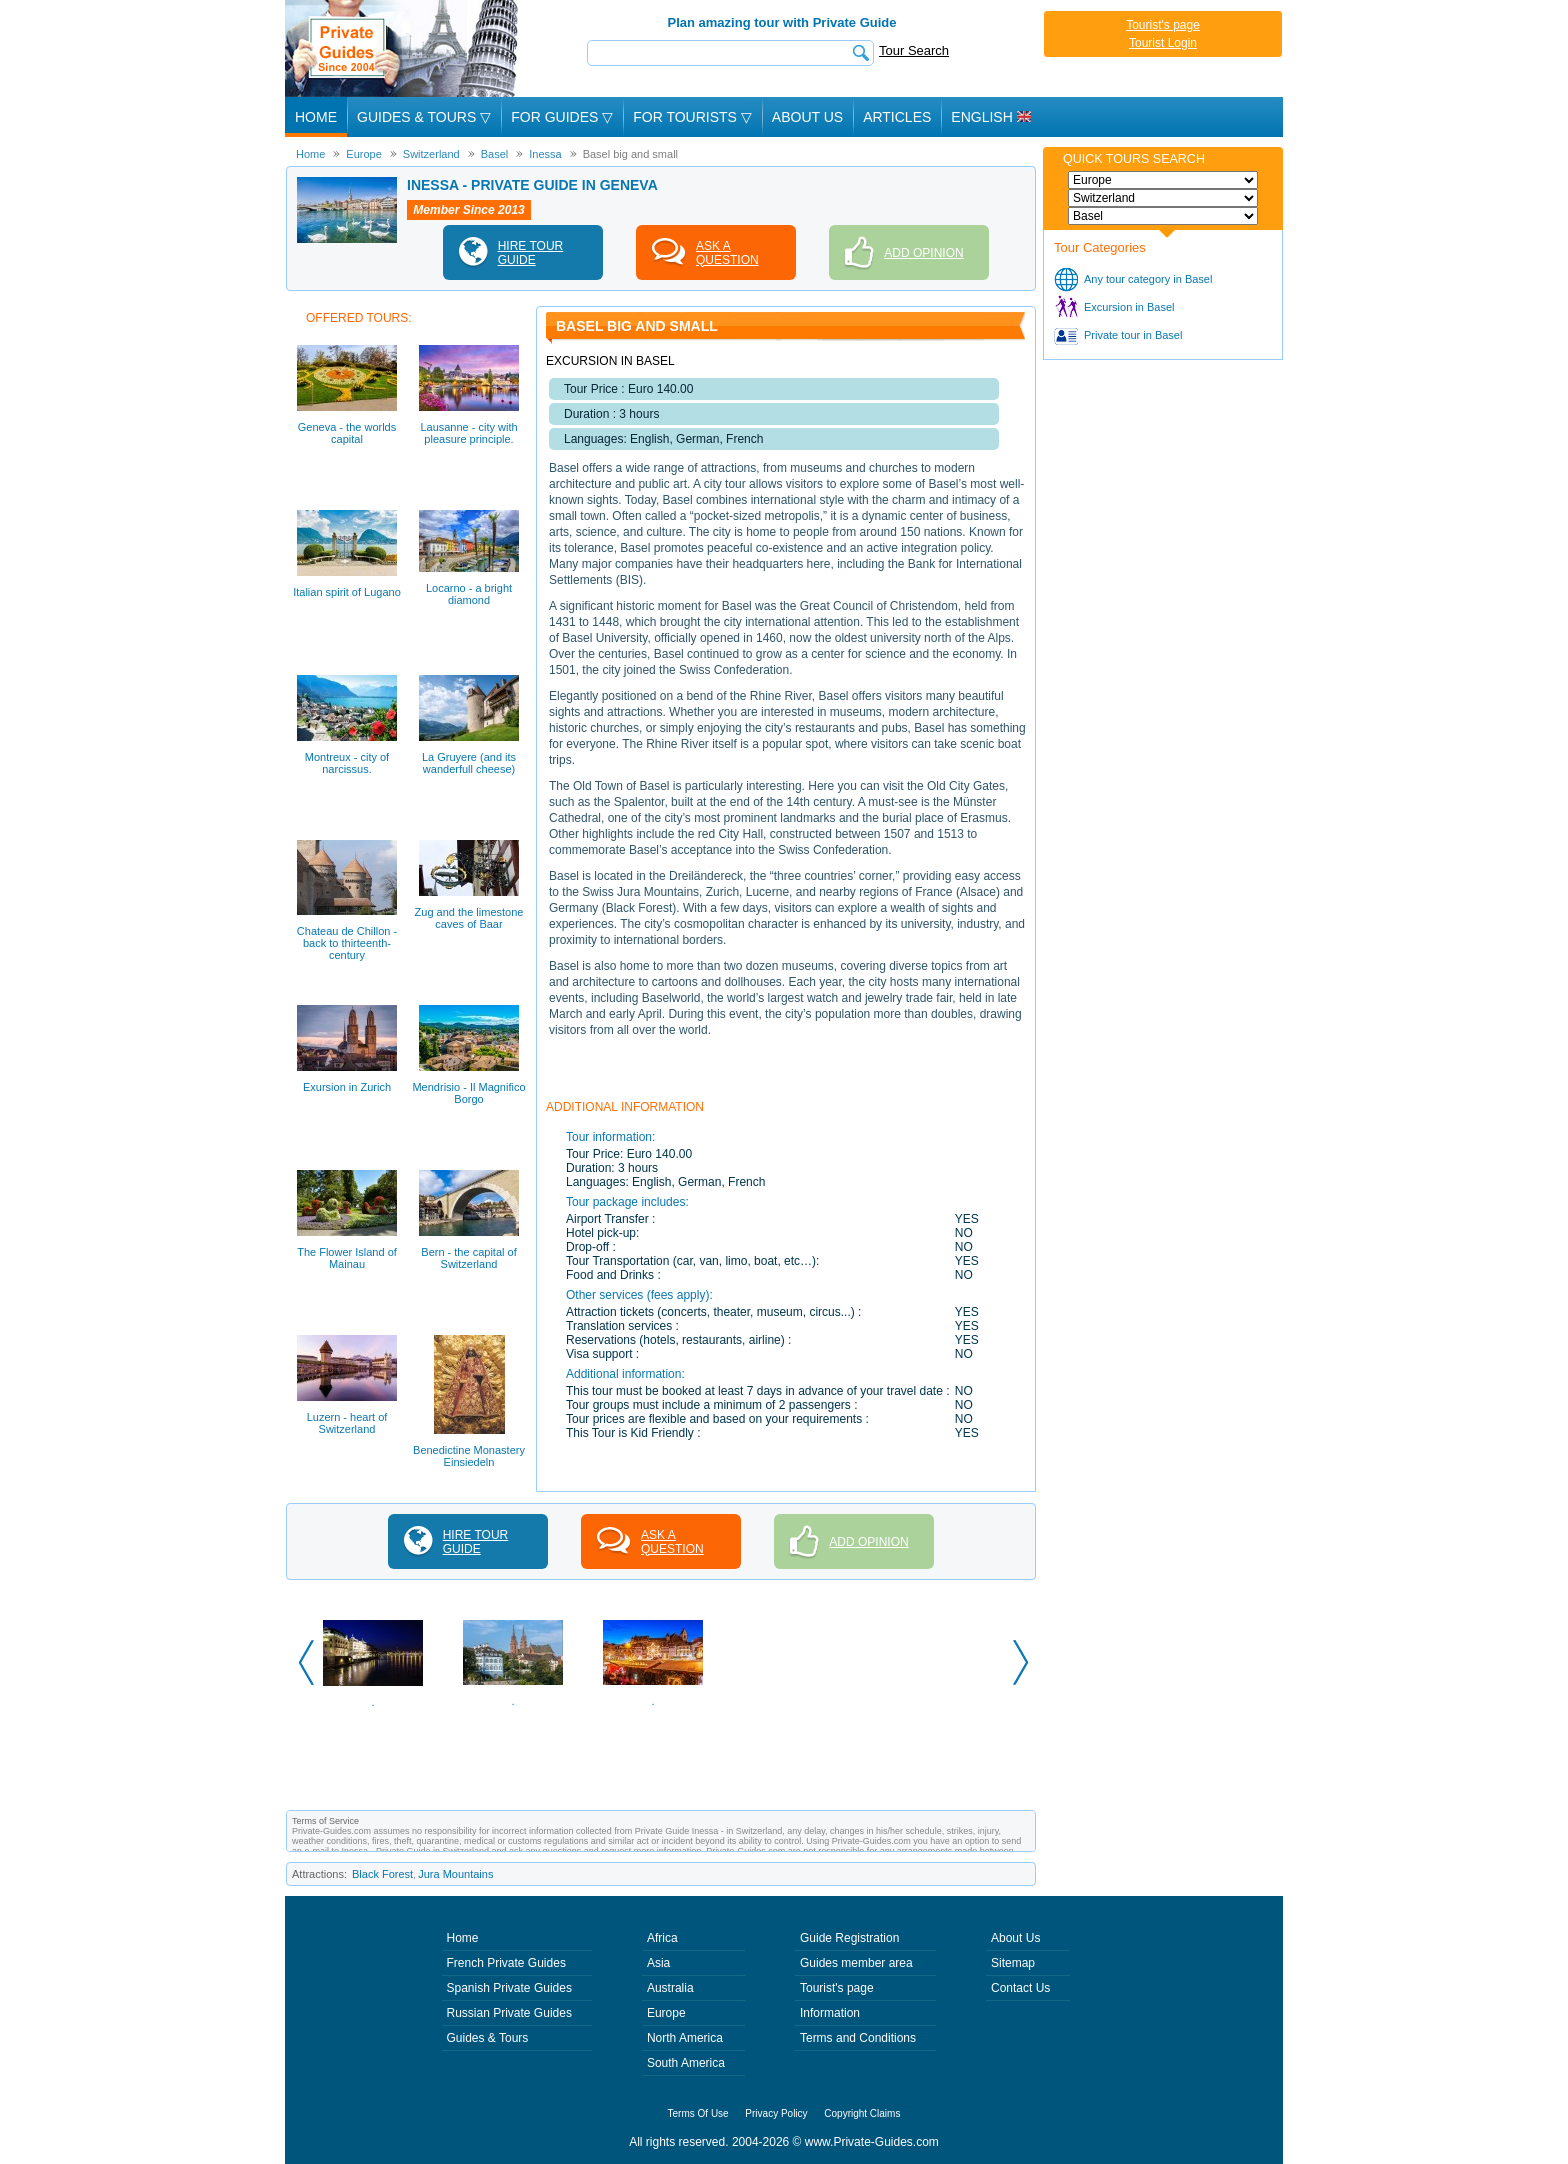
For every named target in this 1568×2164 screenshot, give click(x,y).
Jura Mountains (455, 1874)
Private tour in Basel (1133, 335)
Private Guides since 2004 (403, 48)
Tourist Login (1163, 43)
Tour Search (914, 50)
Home (316, 117)
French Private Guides (506, 1963)
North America (685, 2038)
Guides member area (856, 1963)
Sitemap (1013, 1963)
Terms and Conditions (858, 2038)
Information (830, 2013)
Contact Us (1020, 1988)
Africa (662, 1938)
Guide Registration (849, 1938)
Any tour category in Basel (1148, 279)
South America (686, 2063)
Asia (658, 1963)
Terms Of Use (698, 2113)
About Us (807, 117)
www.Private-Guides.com (872, 2142)
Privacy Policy (776, 2113)
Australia (670, 1988)
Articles (897, 117)
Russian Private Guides (509, 2013)
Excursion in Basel (1129, 307)
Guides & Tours (488, 2038)
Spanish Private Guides (509, 1988)
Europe (666, 2013)
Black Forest (382, 1874)
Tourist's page (1163, 25)
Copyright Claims (862, 2113)
